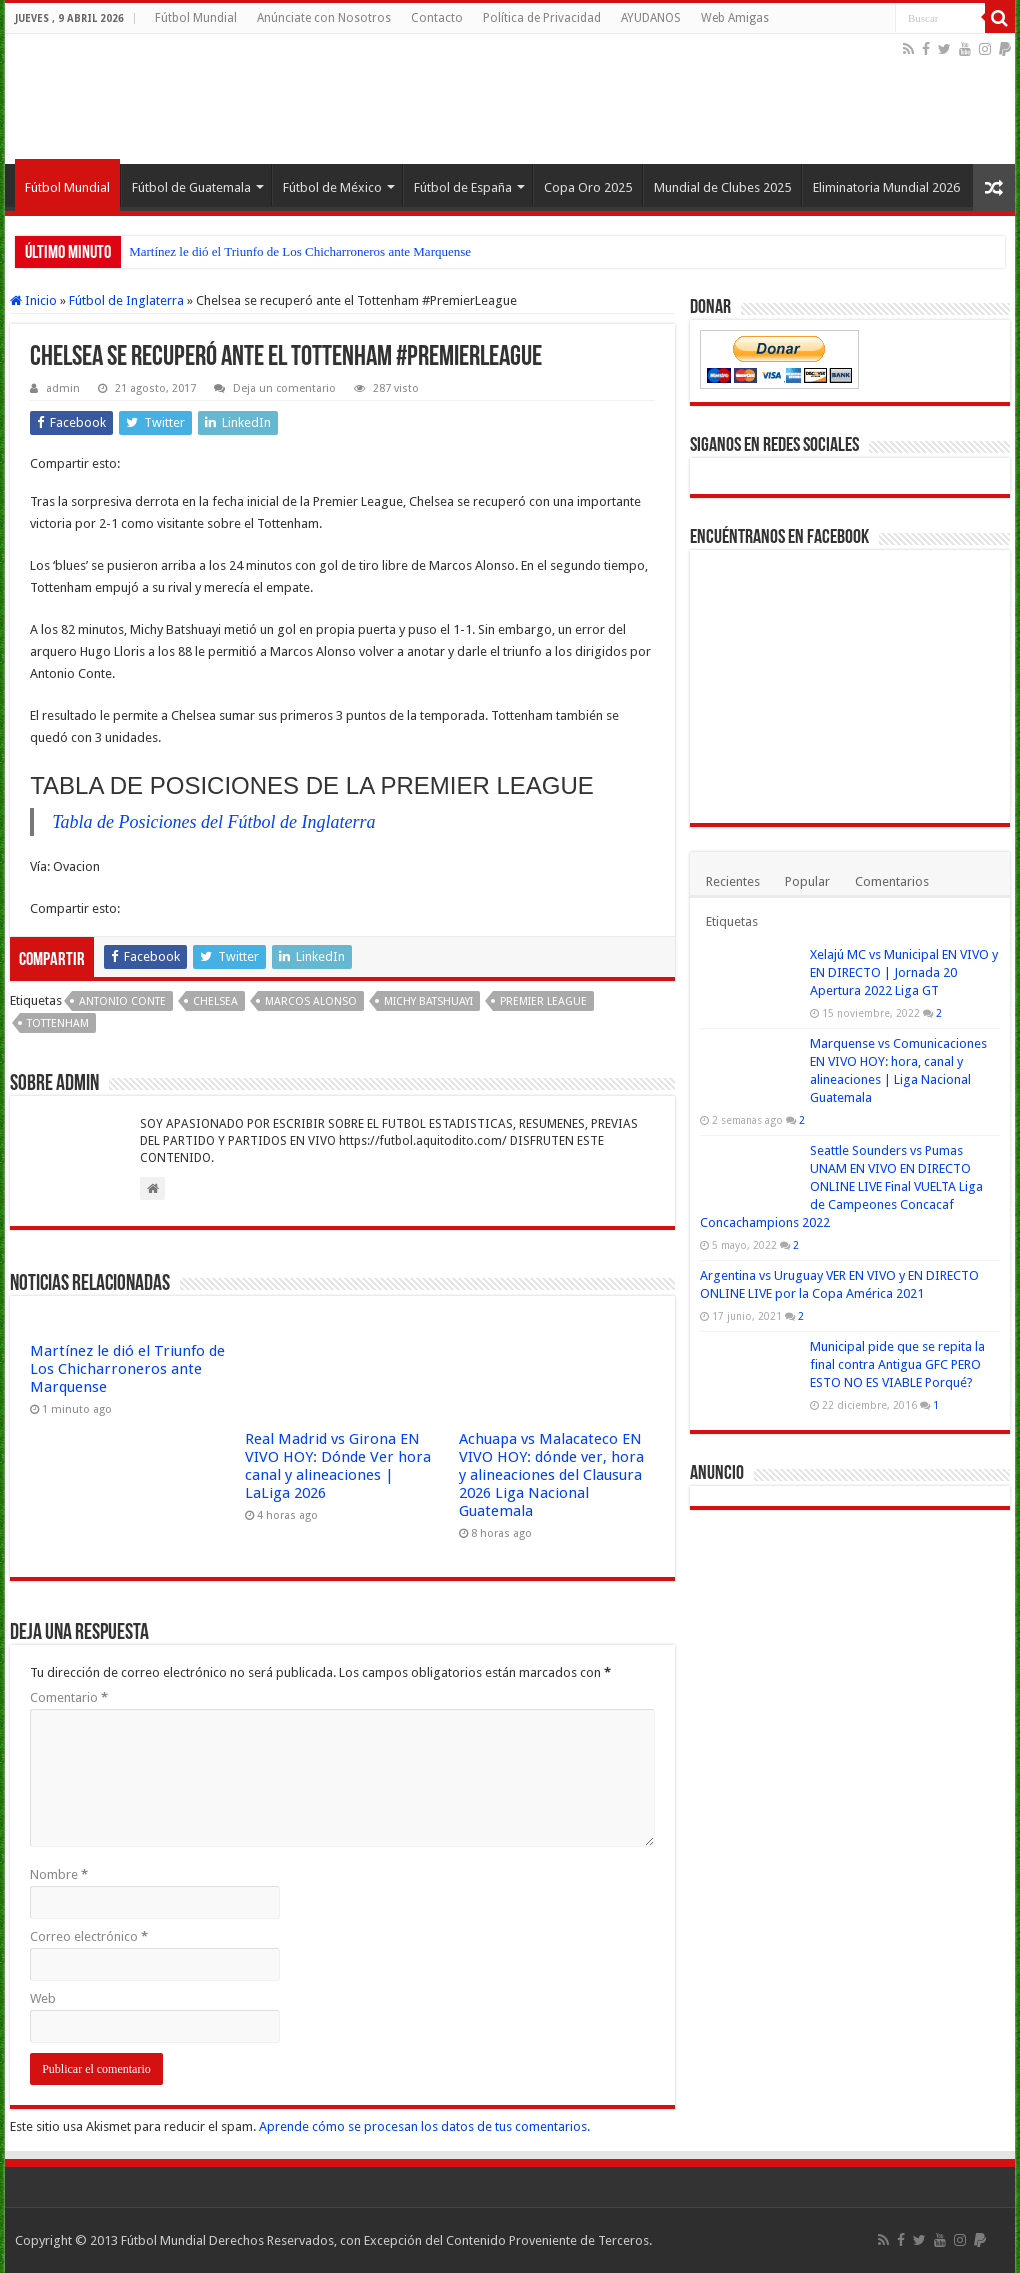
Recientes (733, 881)
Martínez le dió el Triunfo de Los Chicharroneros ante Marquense (300, 251)
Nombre (59, 1874)
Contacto (437, 18)
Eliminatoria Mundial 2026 (886, 187)
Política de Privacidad (542, 18)
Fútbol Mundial (196, 18)
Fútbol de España (463, 187)
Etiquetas (732, 921)
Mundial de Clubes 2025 (722, 187)
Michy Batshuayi (428, 1001)
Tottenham (58, 1023)
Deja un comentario (284, 388)
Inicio (33, 300)
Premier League (543, 1001)
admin (63, 388)
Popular (807, 881)
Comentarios (892, 881)
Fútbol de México (332, 187)
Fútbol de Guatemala (191, 187)
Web (43, 1998)
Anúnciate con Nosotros (324, 18)
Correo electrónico (89, 1936)
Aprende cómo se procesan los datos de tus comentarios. (424, 2126)
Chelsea (215, 1001)
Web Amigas (735, 18)
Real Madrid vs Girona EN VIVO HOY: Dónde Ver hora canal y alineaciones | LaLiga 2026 (338, 1466)
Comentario (69, 1697)
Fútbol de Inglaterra (126, 300)
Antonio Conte (122, 1001)
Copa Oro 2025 (588, 187)
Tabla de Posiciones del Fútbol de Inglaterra (213, 822)
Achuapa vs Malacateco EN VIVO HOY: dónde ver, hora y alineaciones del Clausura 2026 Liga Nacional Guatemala (551, 1475)
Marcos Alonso (311, 1001)
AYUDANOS (651, 18)
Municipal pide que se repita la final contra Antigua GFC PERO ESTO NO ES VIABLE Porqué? (897, 1364)
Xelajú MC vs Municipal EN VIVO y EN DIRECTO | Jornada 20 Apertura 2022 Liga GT (904, 972)
